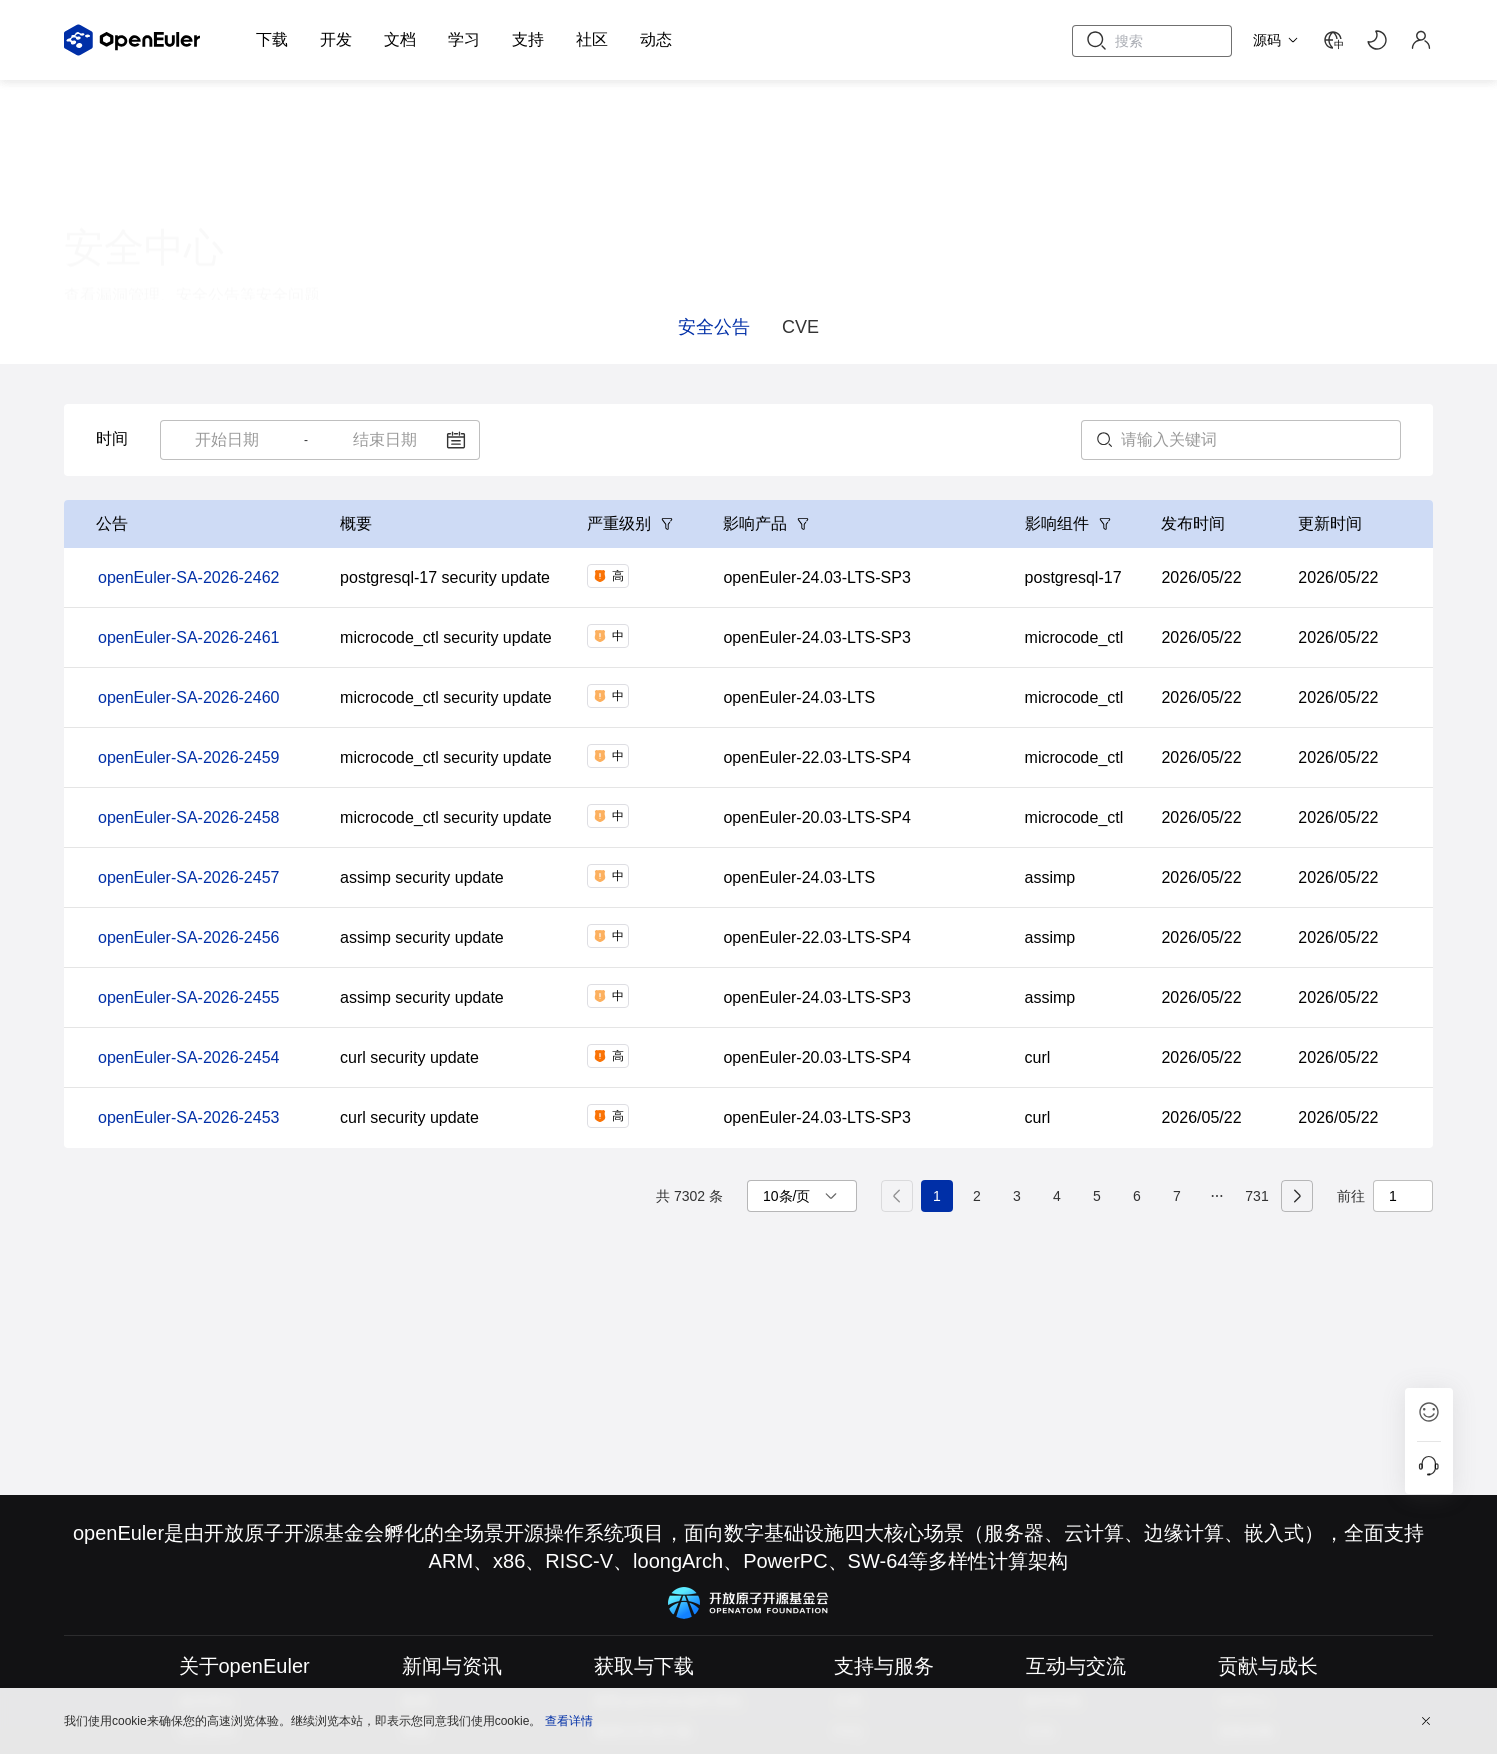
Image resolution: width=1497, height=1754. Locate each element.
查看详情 (569, 1719)
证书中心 (256, 241)
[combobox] (227, 440)
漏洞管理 (120, 241)
